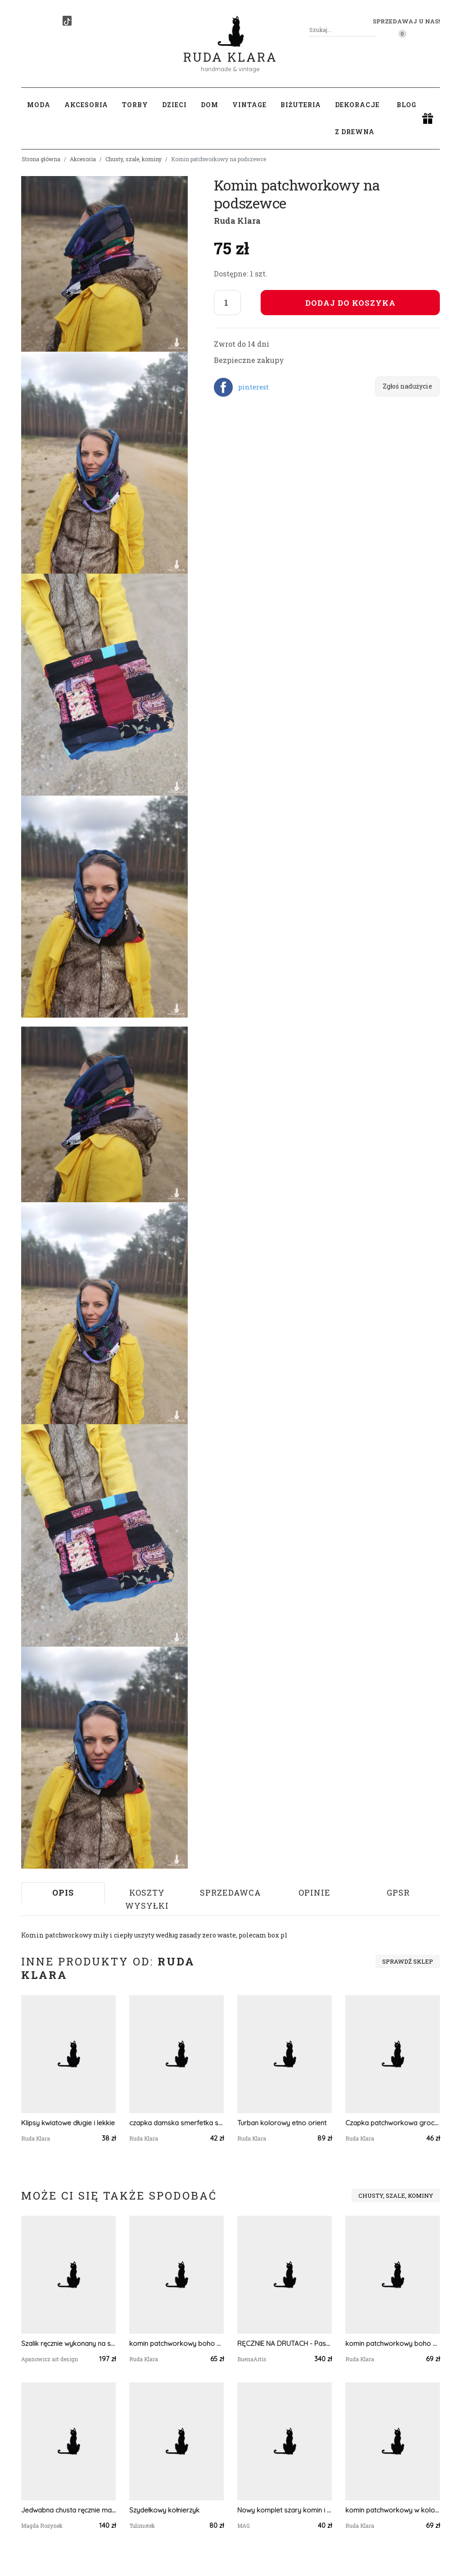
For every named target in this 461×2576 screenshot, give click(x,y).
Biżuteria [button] (300, 104)
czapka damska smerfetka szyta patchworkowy (176, 2123)
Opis (63, 1892)
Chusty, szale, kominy (133, 159)
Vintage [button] (249, 104)
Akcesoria (83, 159)
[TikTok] (67, 21)
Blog (406, 104)
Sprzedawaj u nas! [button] (406, 21)
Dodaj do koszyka (350, 303)
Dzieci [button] (174, 104)
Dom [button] (209, 104)
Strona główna (41, 159)
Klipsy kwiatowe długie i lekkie (68, 2123)
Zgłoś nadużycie (407, 386)
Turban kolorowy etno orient (281, 2123)
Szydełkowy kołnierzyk (164, 2510)
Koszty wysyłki (147, 1899)
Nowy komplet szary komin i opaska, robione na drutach (284, 2510)
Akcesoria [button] (86, 104)
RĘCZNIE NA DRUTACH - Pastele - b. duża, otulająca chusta (284, 2343)
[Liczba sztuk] (227, 302)
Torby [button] (135, 104)
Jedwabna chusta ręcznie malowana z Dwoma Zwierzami (68, 2510)
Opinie (314, 1892)
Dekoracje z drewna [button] (357, 118)
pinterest (253, 387)
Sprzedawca (230, 1892)
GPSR (398, 1892)
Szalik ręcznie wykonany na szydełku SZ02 (68, 2343)
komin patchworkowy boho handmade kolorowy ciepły (176, 2343)
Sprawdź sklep (407, 1961)
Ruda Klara (230, 50)
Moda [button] (38, 104)
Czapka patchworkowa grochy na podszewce (392, 2123)
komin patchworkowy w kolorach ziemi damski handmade (392, 2510)
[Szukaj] (373, 29)
